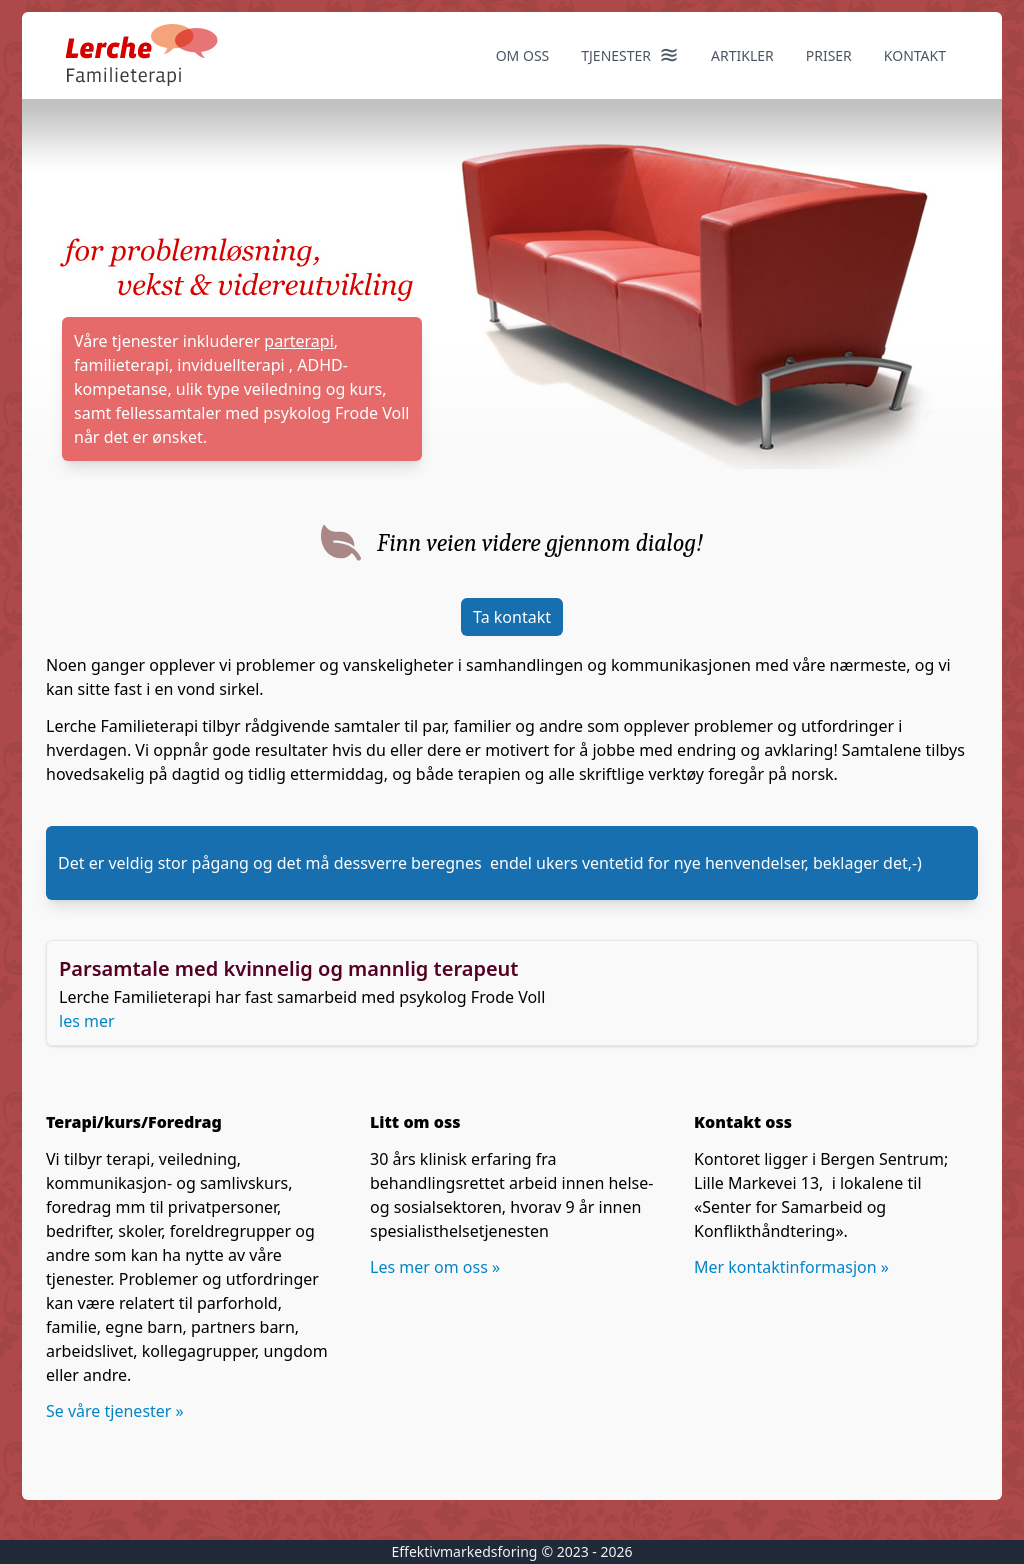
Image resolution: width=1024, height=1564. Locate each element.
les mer (87, 1021)
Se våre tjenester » (115, 1411)
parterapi (298, 341)
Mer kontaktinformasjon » (791, 1267)
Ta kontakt (512, 617)
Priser (829, 55)
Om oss (523, 55)
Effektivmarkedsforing (464, 1551)
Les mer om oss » (435, 1267)
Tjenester (630, 53)
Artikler (742, 55)
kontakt (915, 55)
